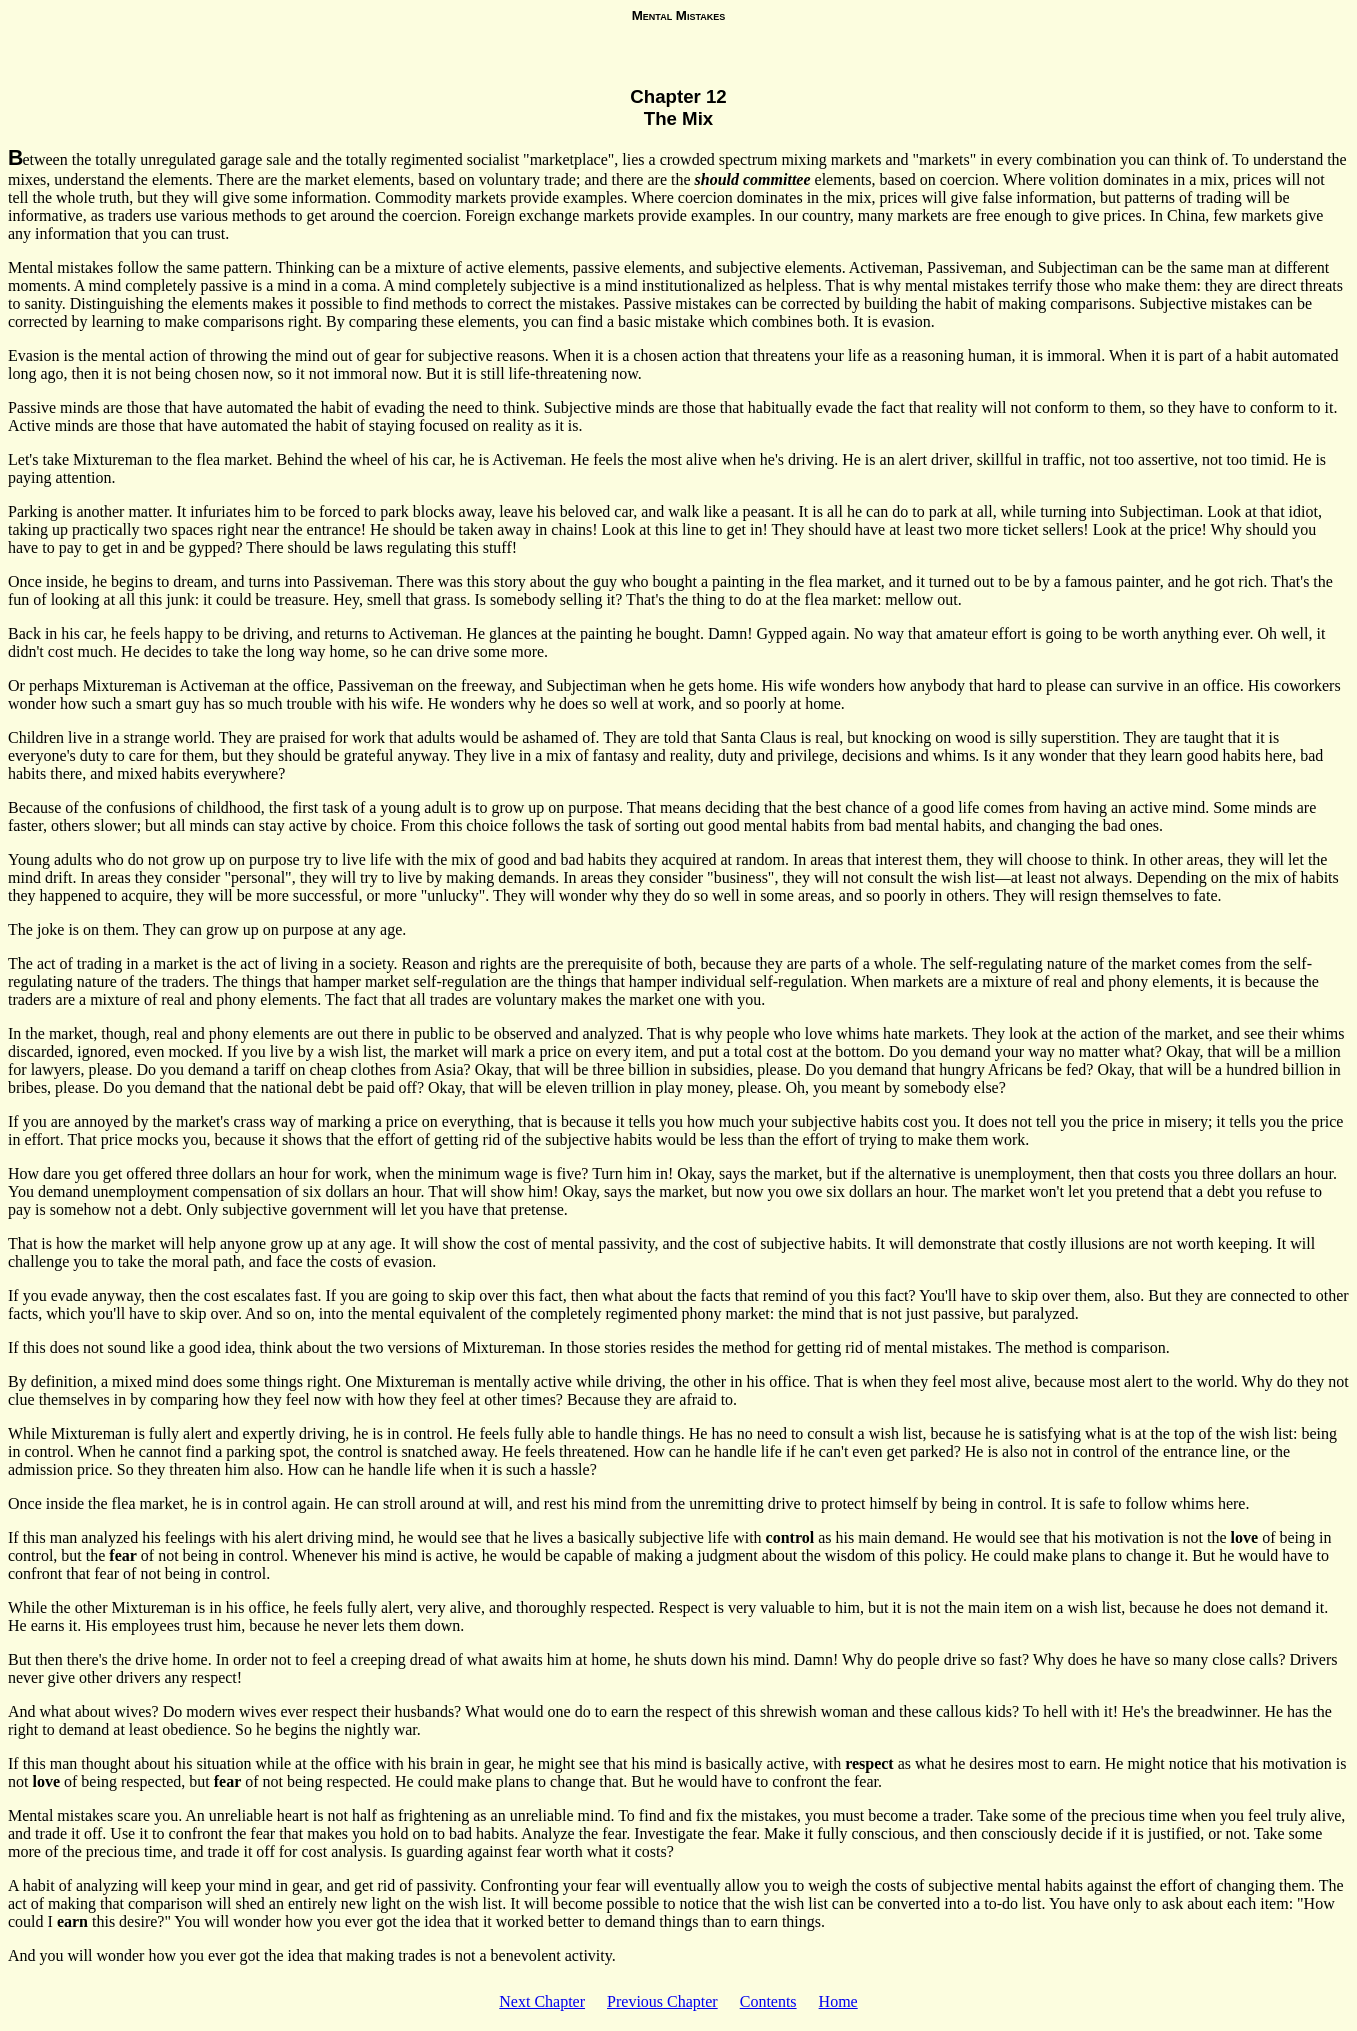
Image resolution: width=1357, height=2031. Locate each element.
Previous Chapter (662, 2001)
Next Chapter (542, 2001)
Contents (768, 2001)
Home (838, 2001)
